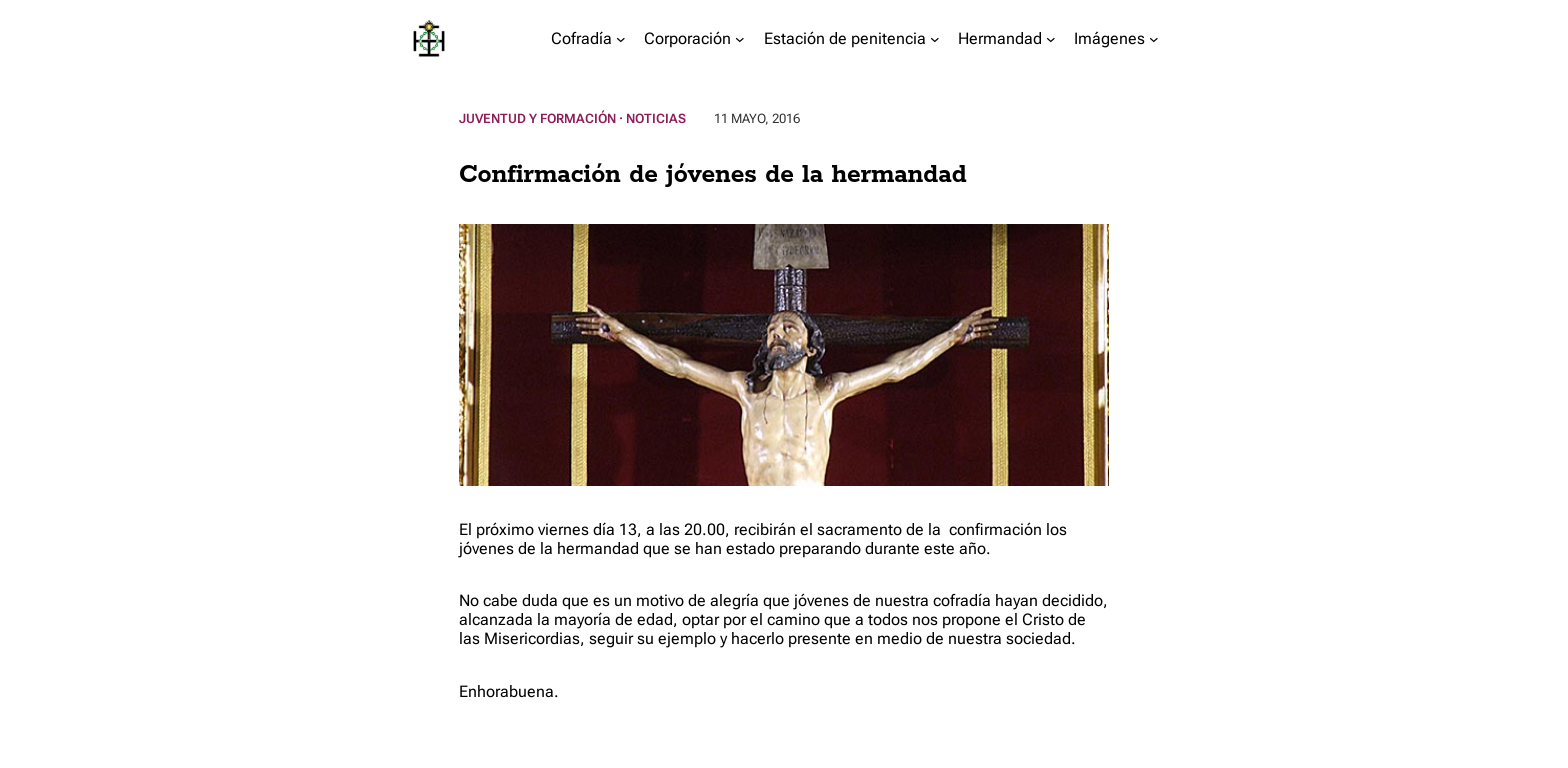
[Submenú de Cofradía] (621, 39)
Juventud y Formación (537, 118)
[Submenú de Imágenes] (1154, 39)
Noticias (656, 118)
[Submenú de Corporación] (740, 39)
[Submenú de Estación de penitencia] (935, 39)
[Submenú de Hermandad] (1051, 39)
